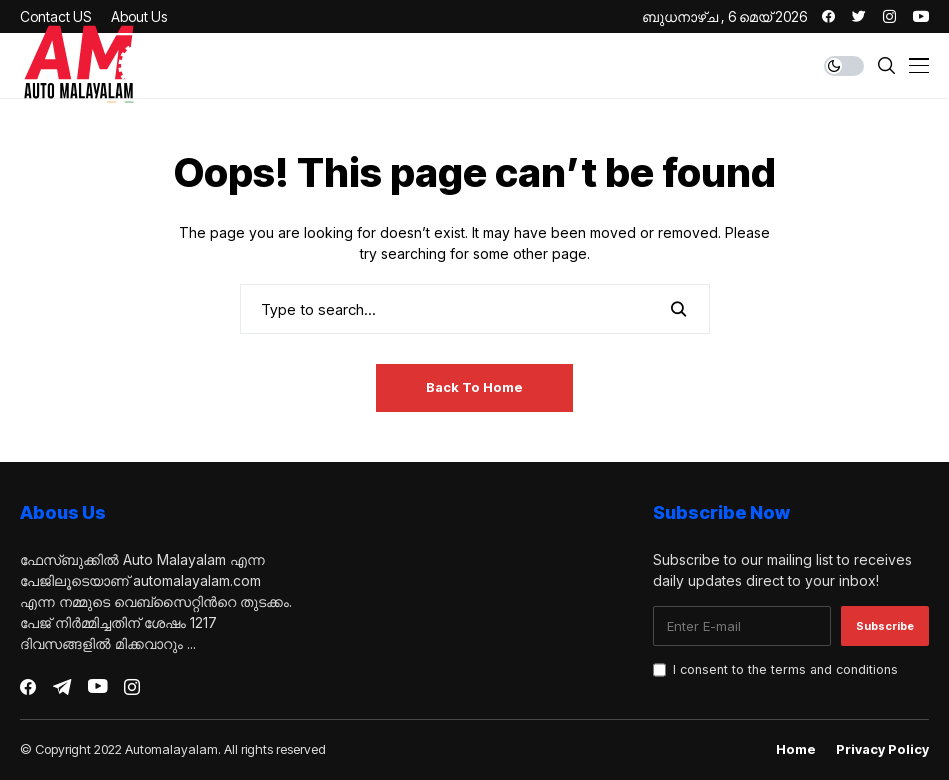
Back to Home (474, 387)
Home (796, 749)
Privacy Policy (882, 749)
